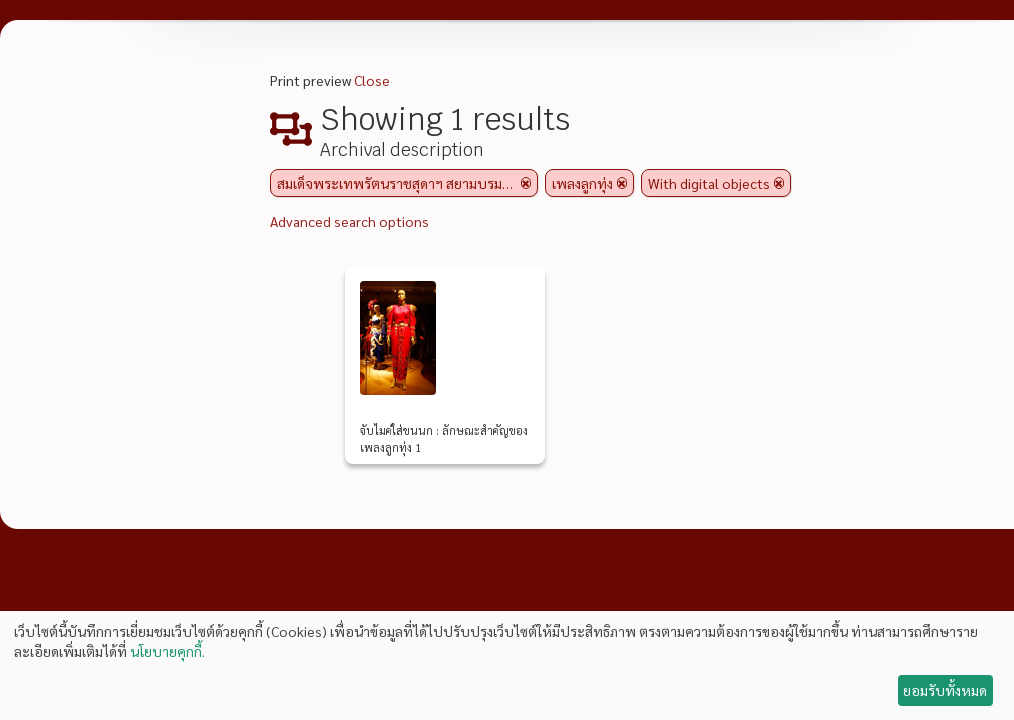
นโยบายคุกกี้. (167, 651)
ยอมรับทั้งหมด (945, 690)
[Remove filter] (526, 183)
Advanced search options (349, 221)
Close (372, 80)
